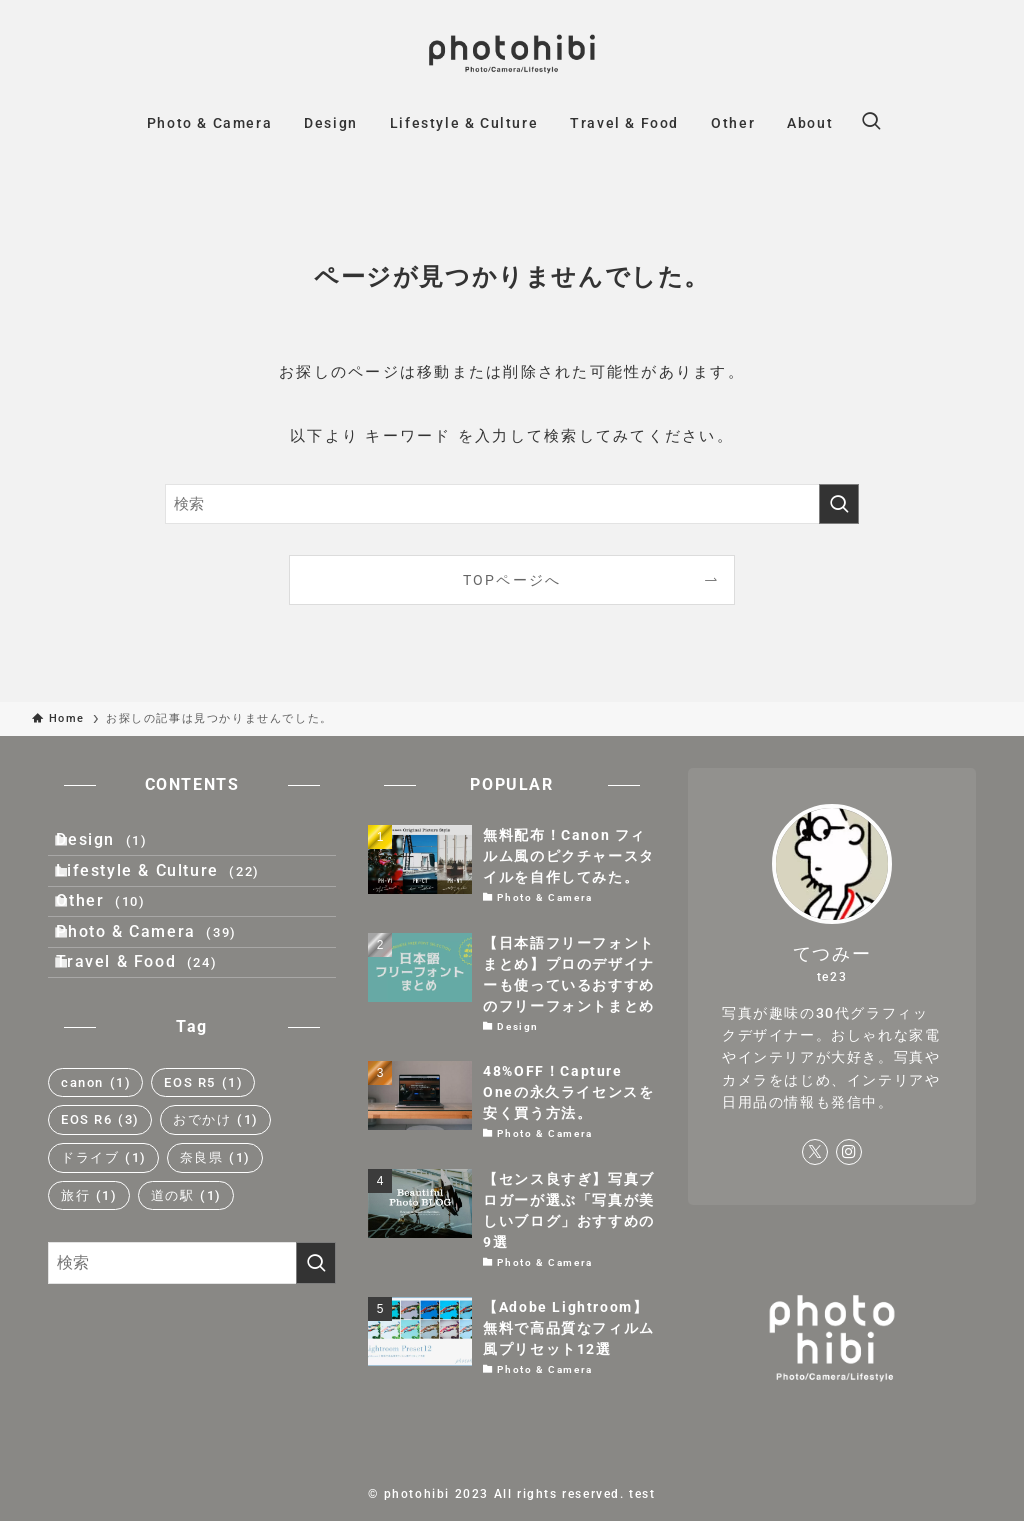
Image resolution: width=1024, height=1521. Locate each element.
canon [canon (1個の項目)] (96, 1166)
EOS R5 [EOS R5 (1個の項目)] (203, 1166)
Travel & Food (156, 1037)
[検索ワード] (512, 504)
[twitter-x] (815, 1152)
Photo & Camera (166, 990)
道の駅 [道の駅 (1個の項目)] (186, 1279)
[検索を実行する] (839, 504)
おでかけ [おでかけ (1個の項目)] (216, 1204)
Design (121, 847)
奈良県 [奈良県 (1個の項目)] (215, 1241)
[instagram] (849, 1152)
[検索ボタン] (871, 123)
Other (120, 942)
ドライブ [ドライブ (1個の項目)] (104, 1241)
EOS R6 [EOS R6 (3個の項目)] (100, 1204)
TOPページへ (512, 580)
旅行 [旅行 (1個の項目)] (89, 1279)
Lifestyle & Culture (177, 895)
